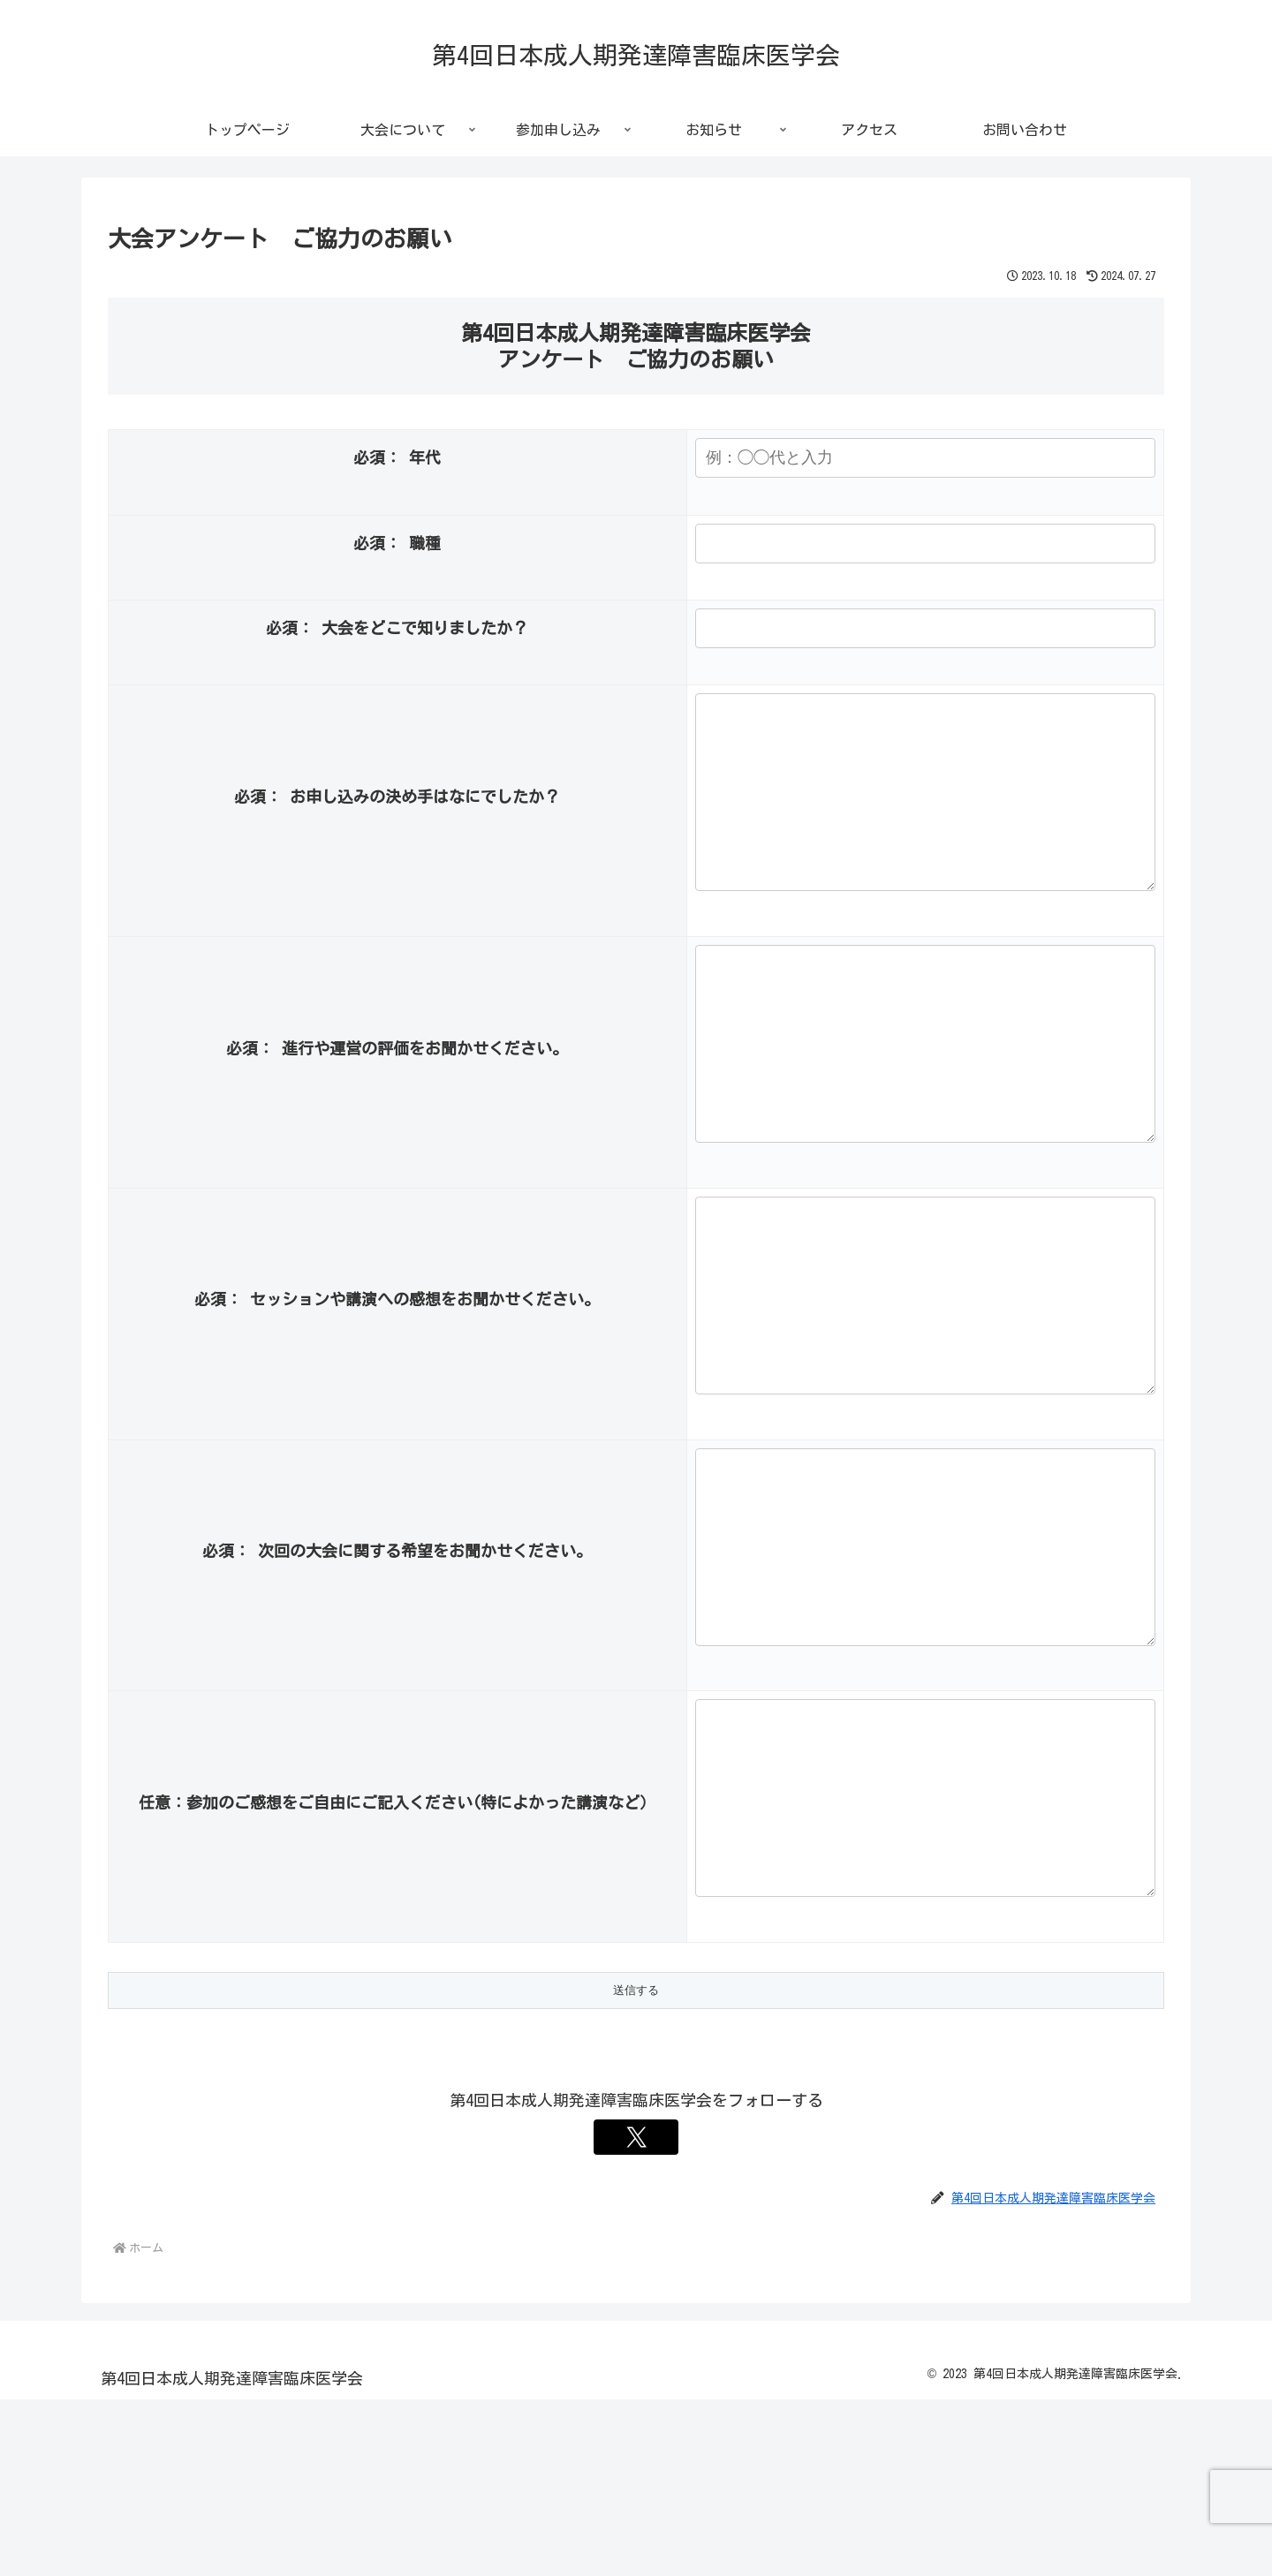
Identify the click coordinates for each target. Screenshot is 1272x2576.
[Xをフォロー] (636, 2313)
